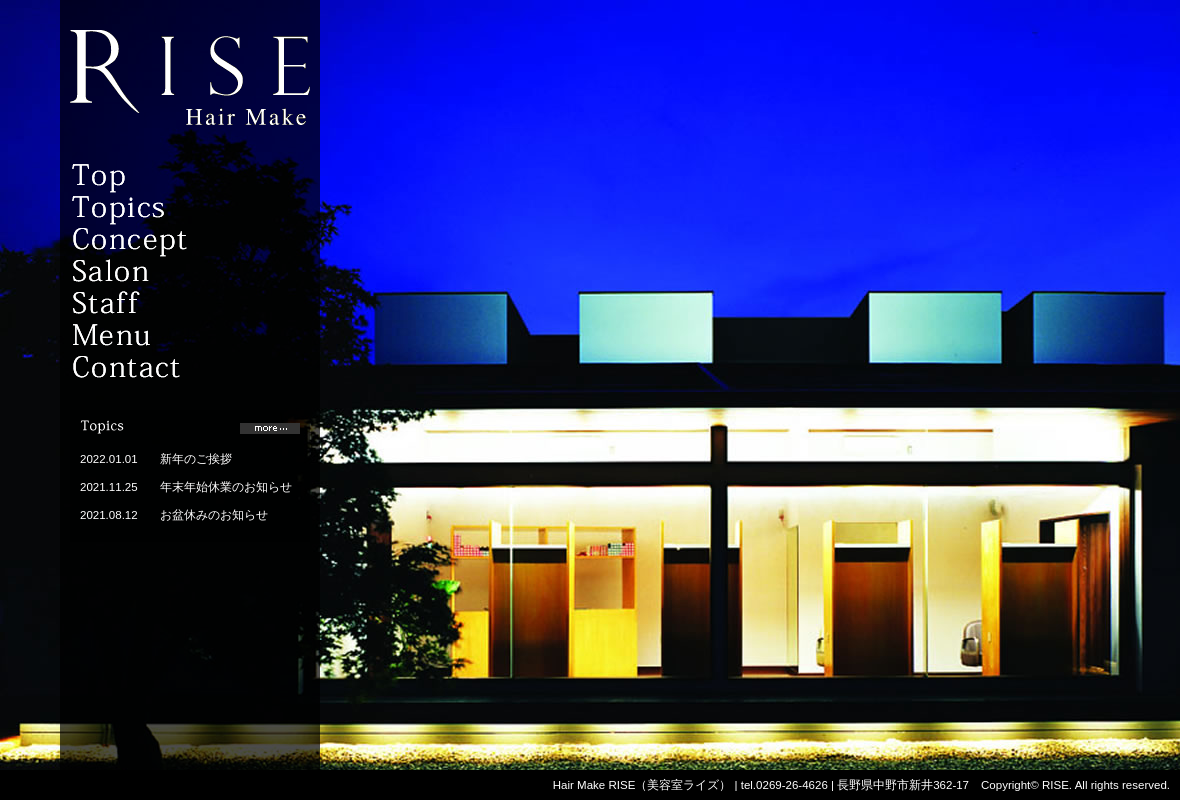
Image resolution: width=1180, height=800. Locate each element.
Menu (165, 336)
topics (165, 208)
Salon (165, 272)
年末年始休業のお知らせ (226, 487)
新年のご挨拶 (196, 459)
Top (165, 176)
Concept (165, 240)
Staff (165, 304)
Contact (165, 368)
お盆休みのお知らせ (214, 515)
